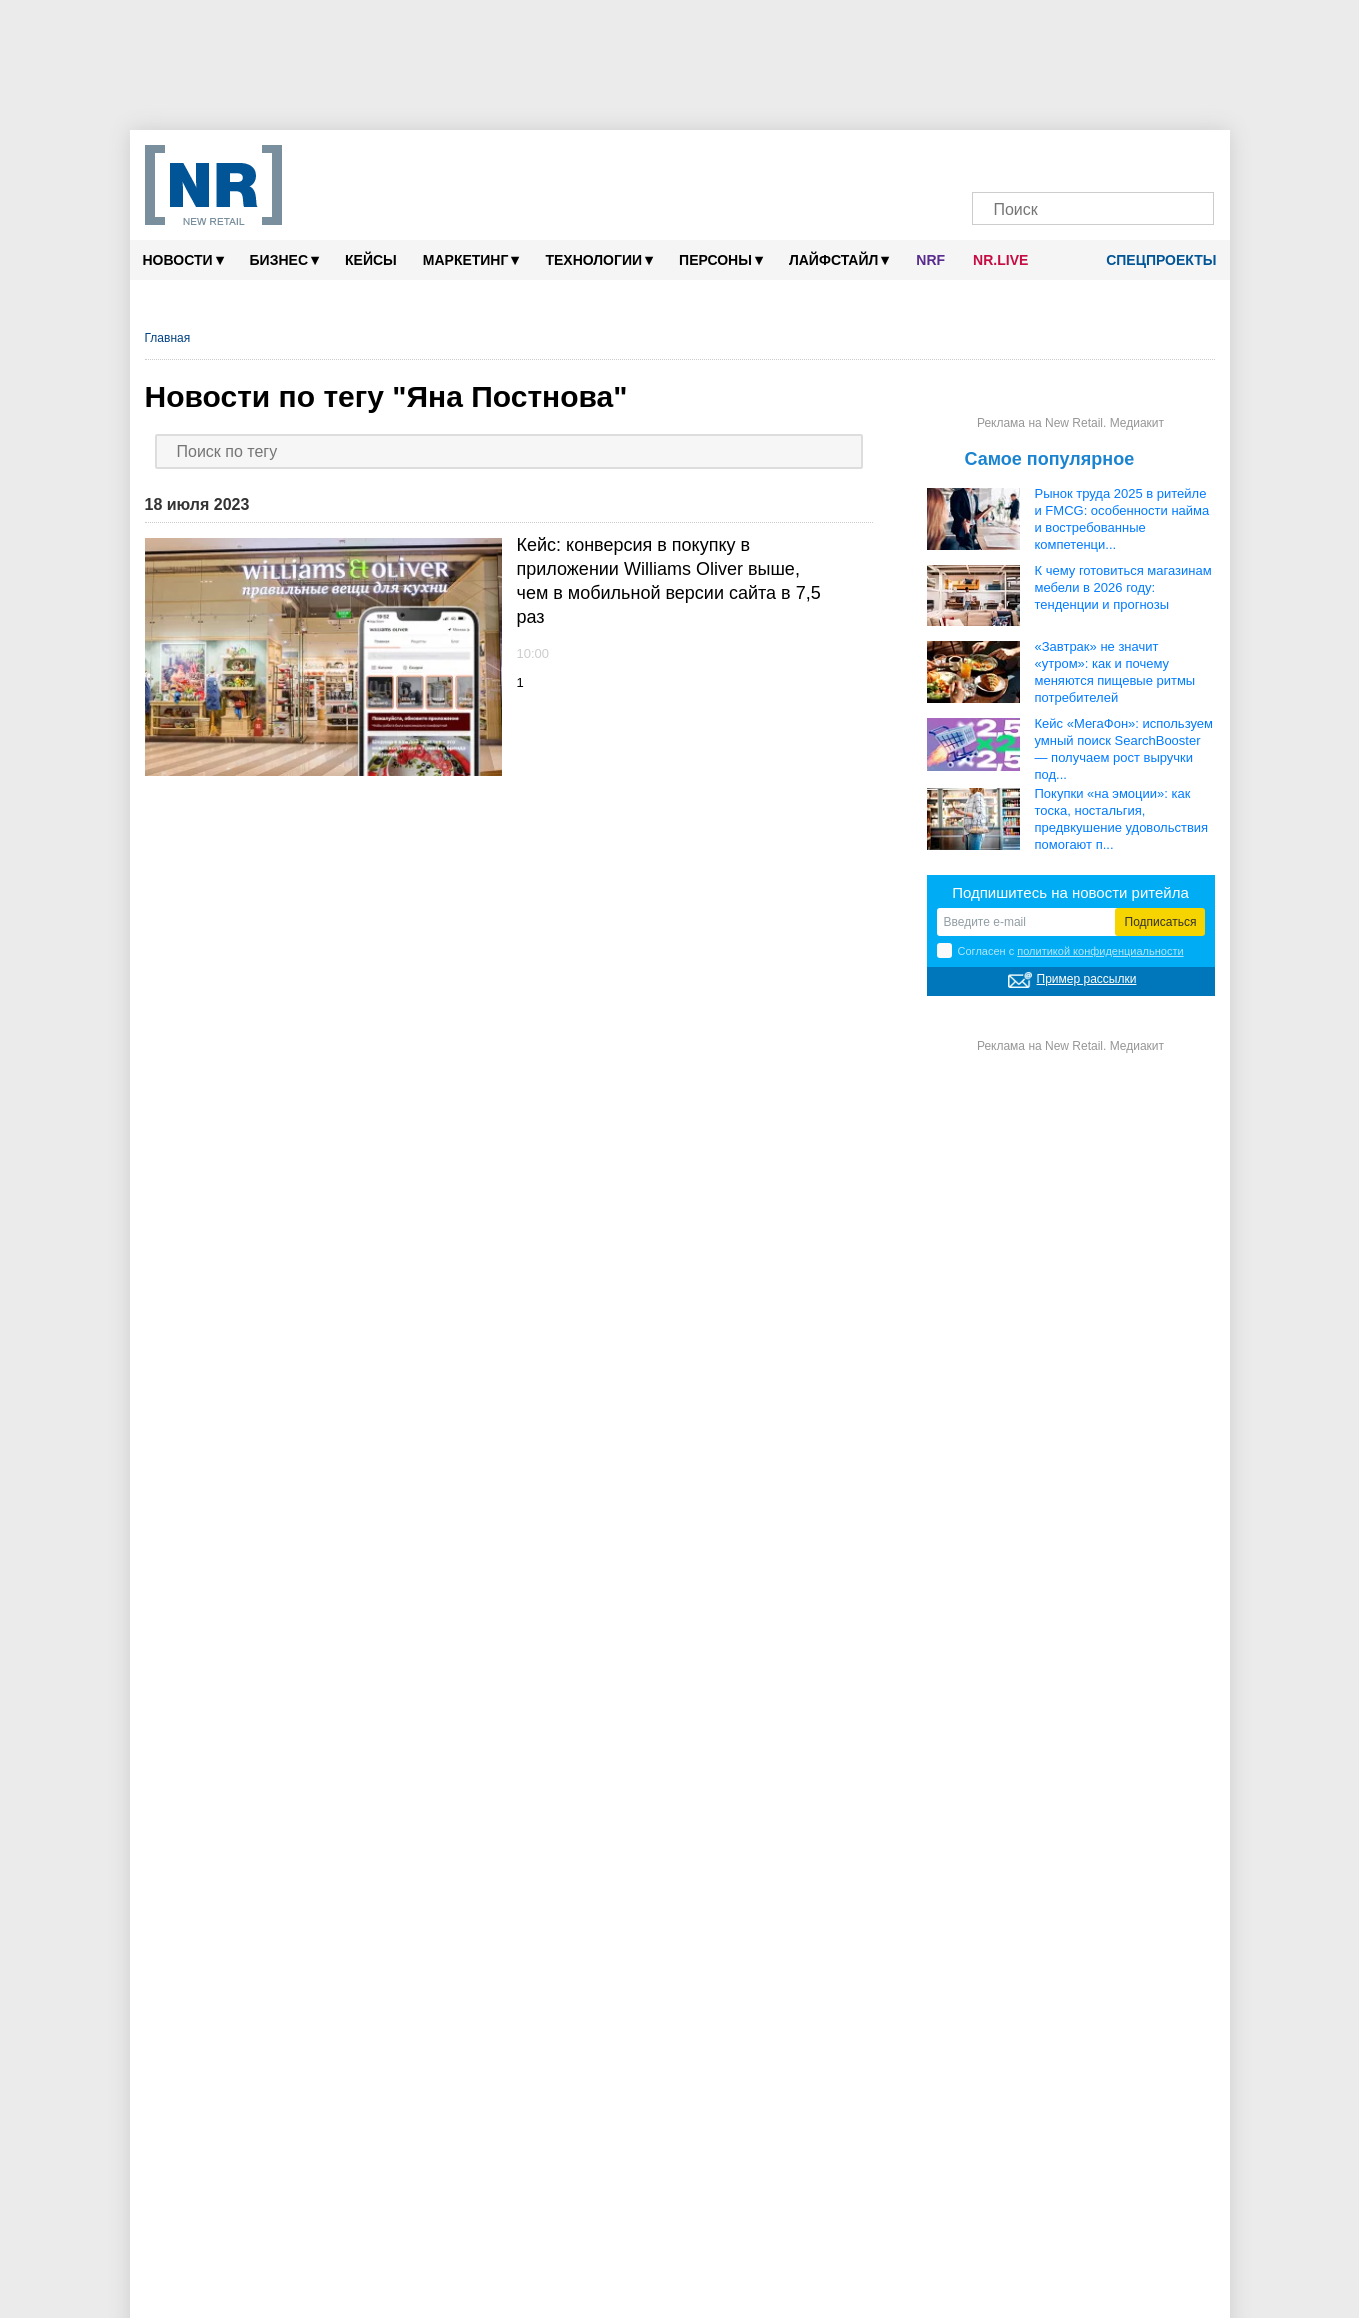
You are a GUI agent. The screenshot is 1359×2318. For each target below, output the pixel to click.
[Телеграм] (998, 157)
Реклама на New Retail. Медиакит (1070, 423)
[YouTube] (1112, 157)
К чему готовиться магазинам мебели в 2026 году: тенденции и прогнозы (1123, 587)
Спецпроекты (1154, 260)
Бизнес (284, 259)
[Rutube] (1150, 157)
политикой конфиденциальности (1100, 951)
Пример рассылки (1087, 979)
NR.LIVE (1000, 260)
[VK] (1036, 157)
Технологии (599, 259)
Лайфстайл (839, 259)
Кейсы (371, 260)
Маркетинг (471, 259)
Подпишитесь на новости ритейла (1070, 892)
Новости (183, 259)
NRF (930, 260)
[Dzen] (1074, 157)
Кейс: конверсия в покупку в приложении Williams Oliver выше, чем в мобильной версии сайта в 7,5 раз (669, 581)
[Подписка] (1188, 157)
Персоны (721, 259)
